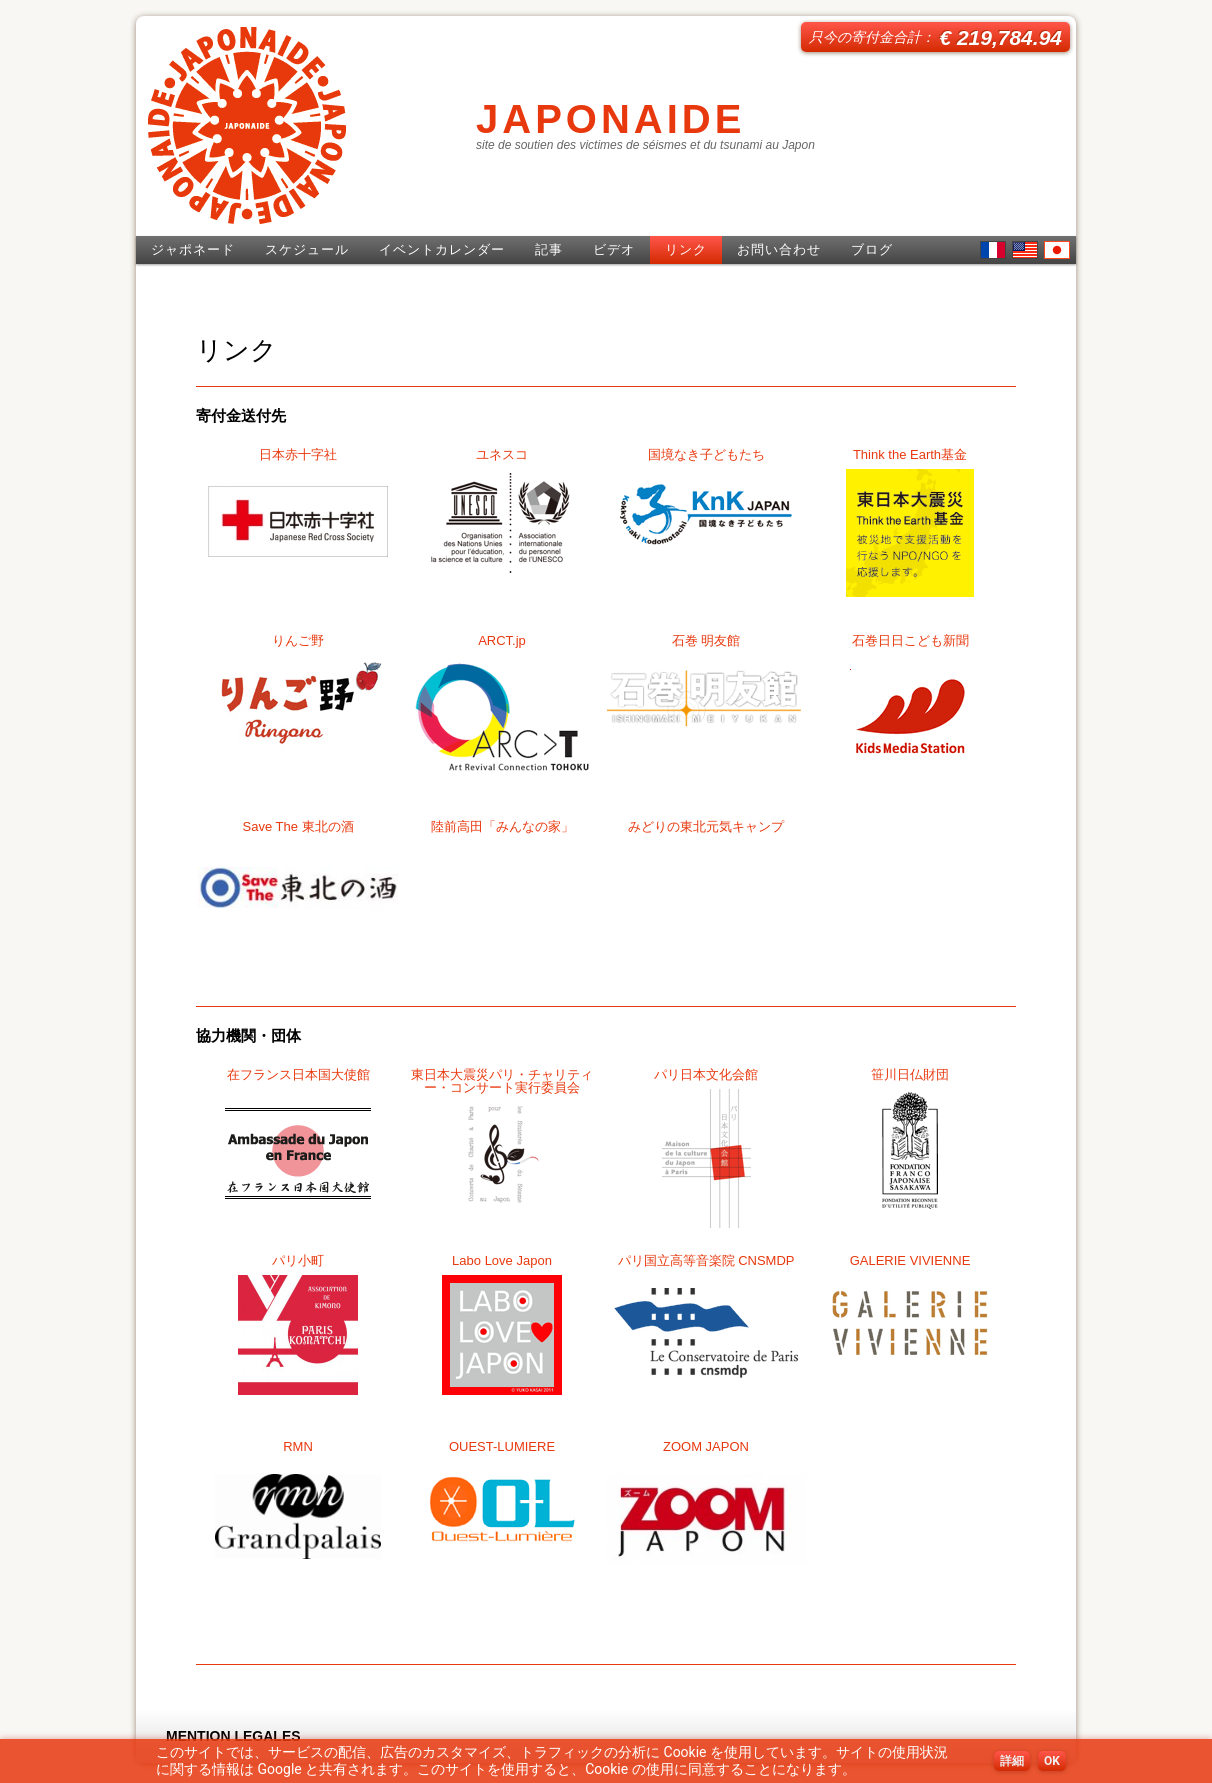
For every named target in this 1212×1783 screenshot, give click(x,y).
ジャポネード (193, 249)
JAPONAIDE (610, 119)
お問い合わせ (779, 249)
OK (1052, 1761)
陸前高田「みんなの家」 (502, 826)
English (1025, 250)
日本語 (1057, 250)
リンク (686, 249)
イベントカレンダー (442, 249)
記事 (549, 249)
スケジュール (307, 249)
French (993, 250)
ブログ (872, 249)
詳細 (1012, 1761)
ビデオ (614, 249)
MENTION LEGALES (233, 1736)
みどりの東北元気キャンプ (706, 826)
